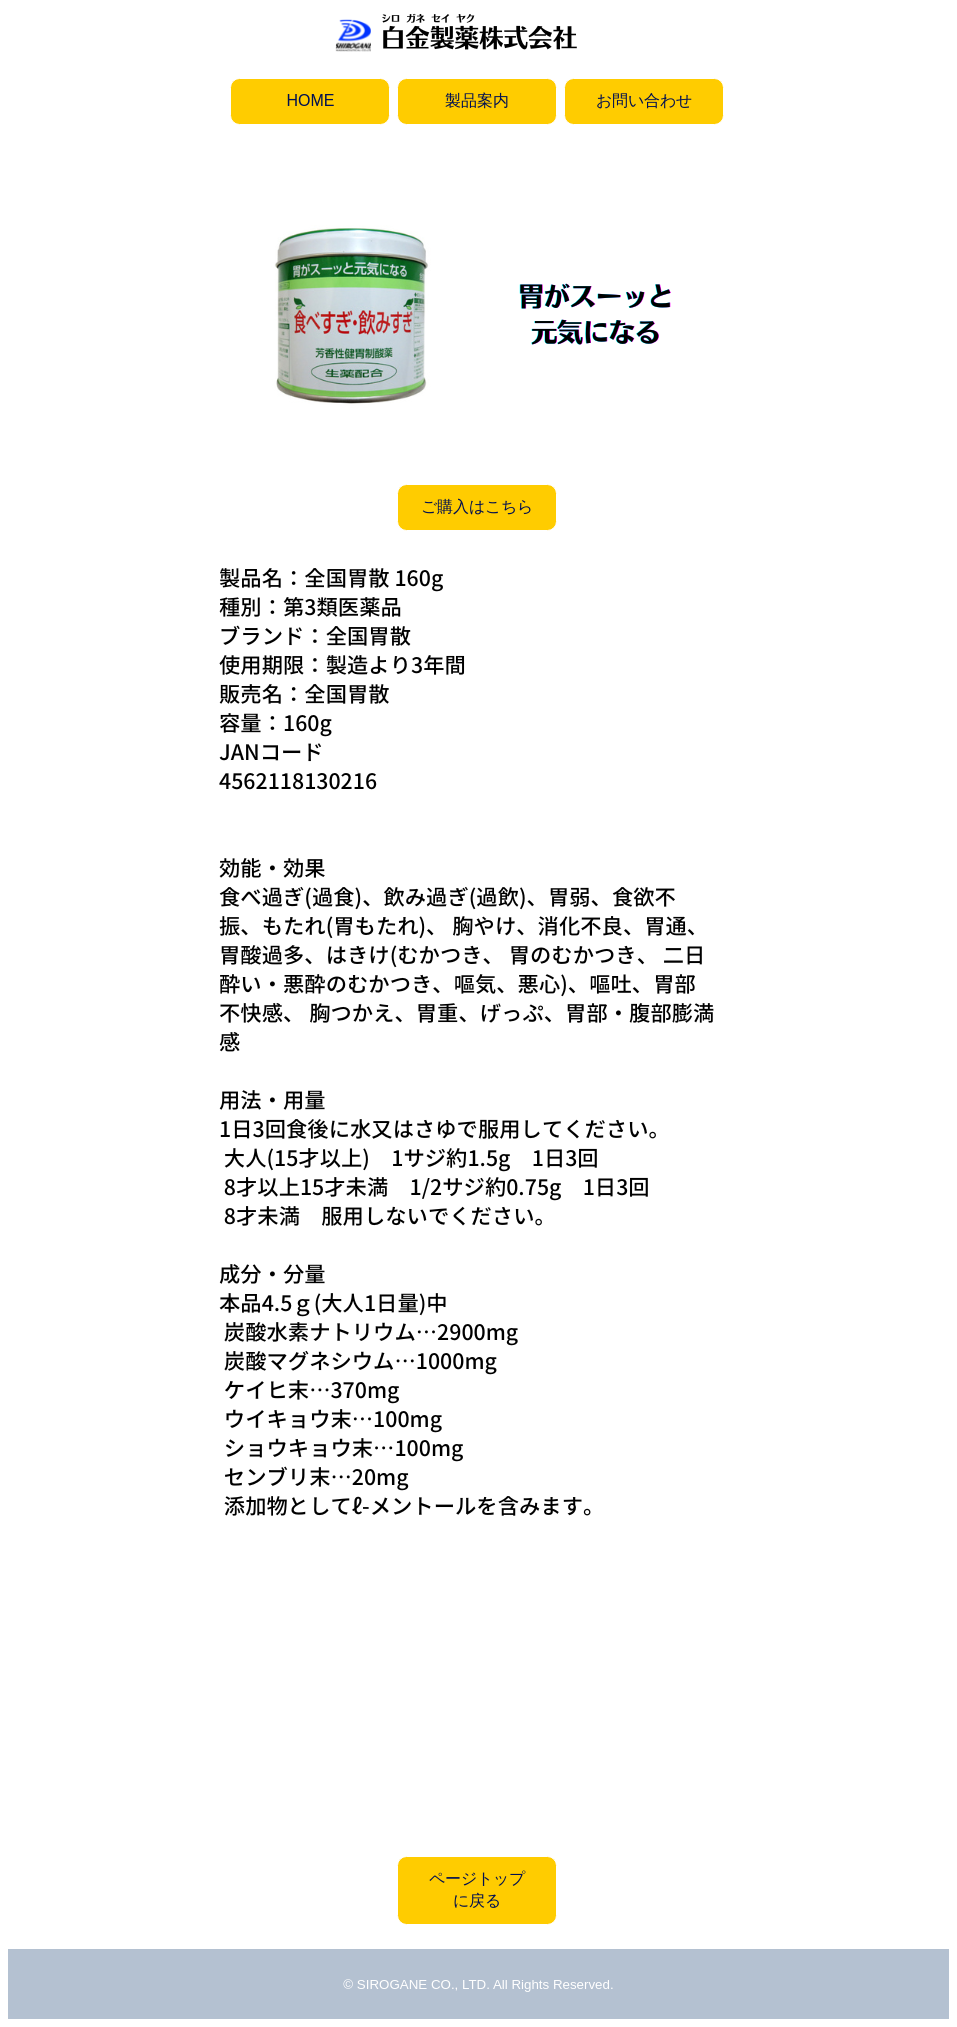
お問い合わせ (644, 100)
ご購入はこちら (477, 506)
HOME (310, 100)
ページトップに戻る (477, 1889)
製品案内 (477, 100)
